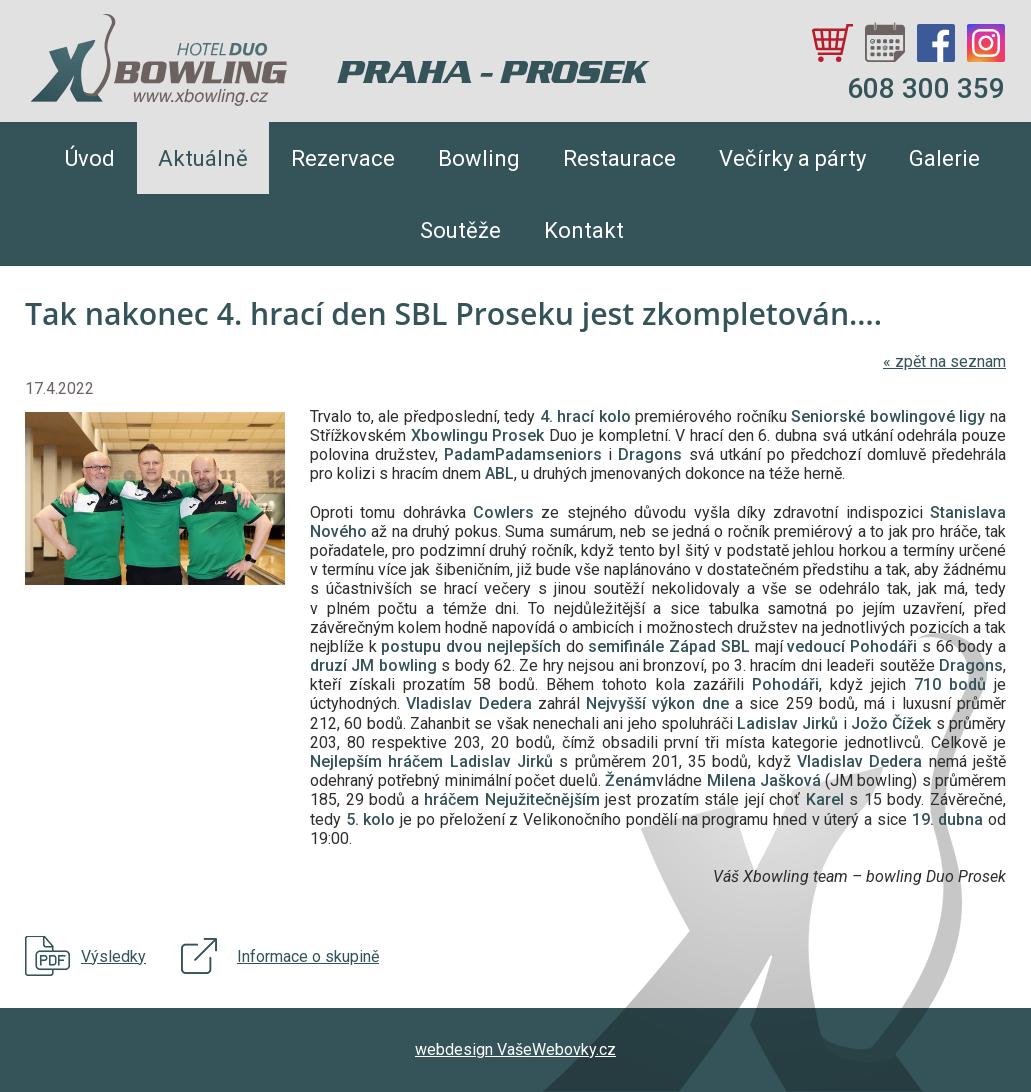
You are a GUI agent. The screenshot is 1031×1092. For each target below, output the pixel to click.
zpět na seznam (944, 361)
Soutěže (460, 230)
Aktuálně (203, 158)
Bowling (479, 158)
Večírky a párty (792, 158)
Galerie (944, 158)
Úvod (90, 158)
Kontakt (584, 230)
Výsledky (113, 956)
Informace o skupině (308, 956)
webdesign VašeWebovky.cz (515, 1049)
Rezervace (343, 158)
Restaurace (619, 158)
